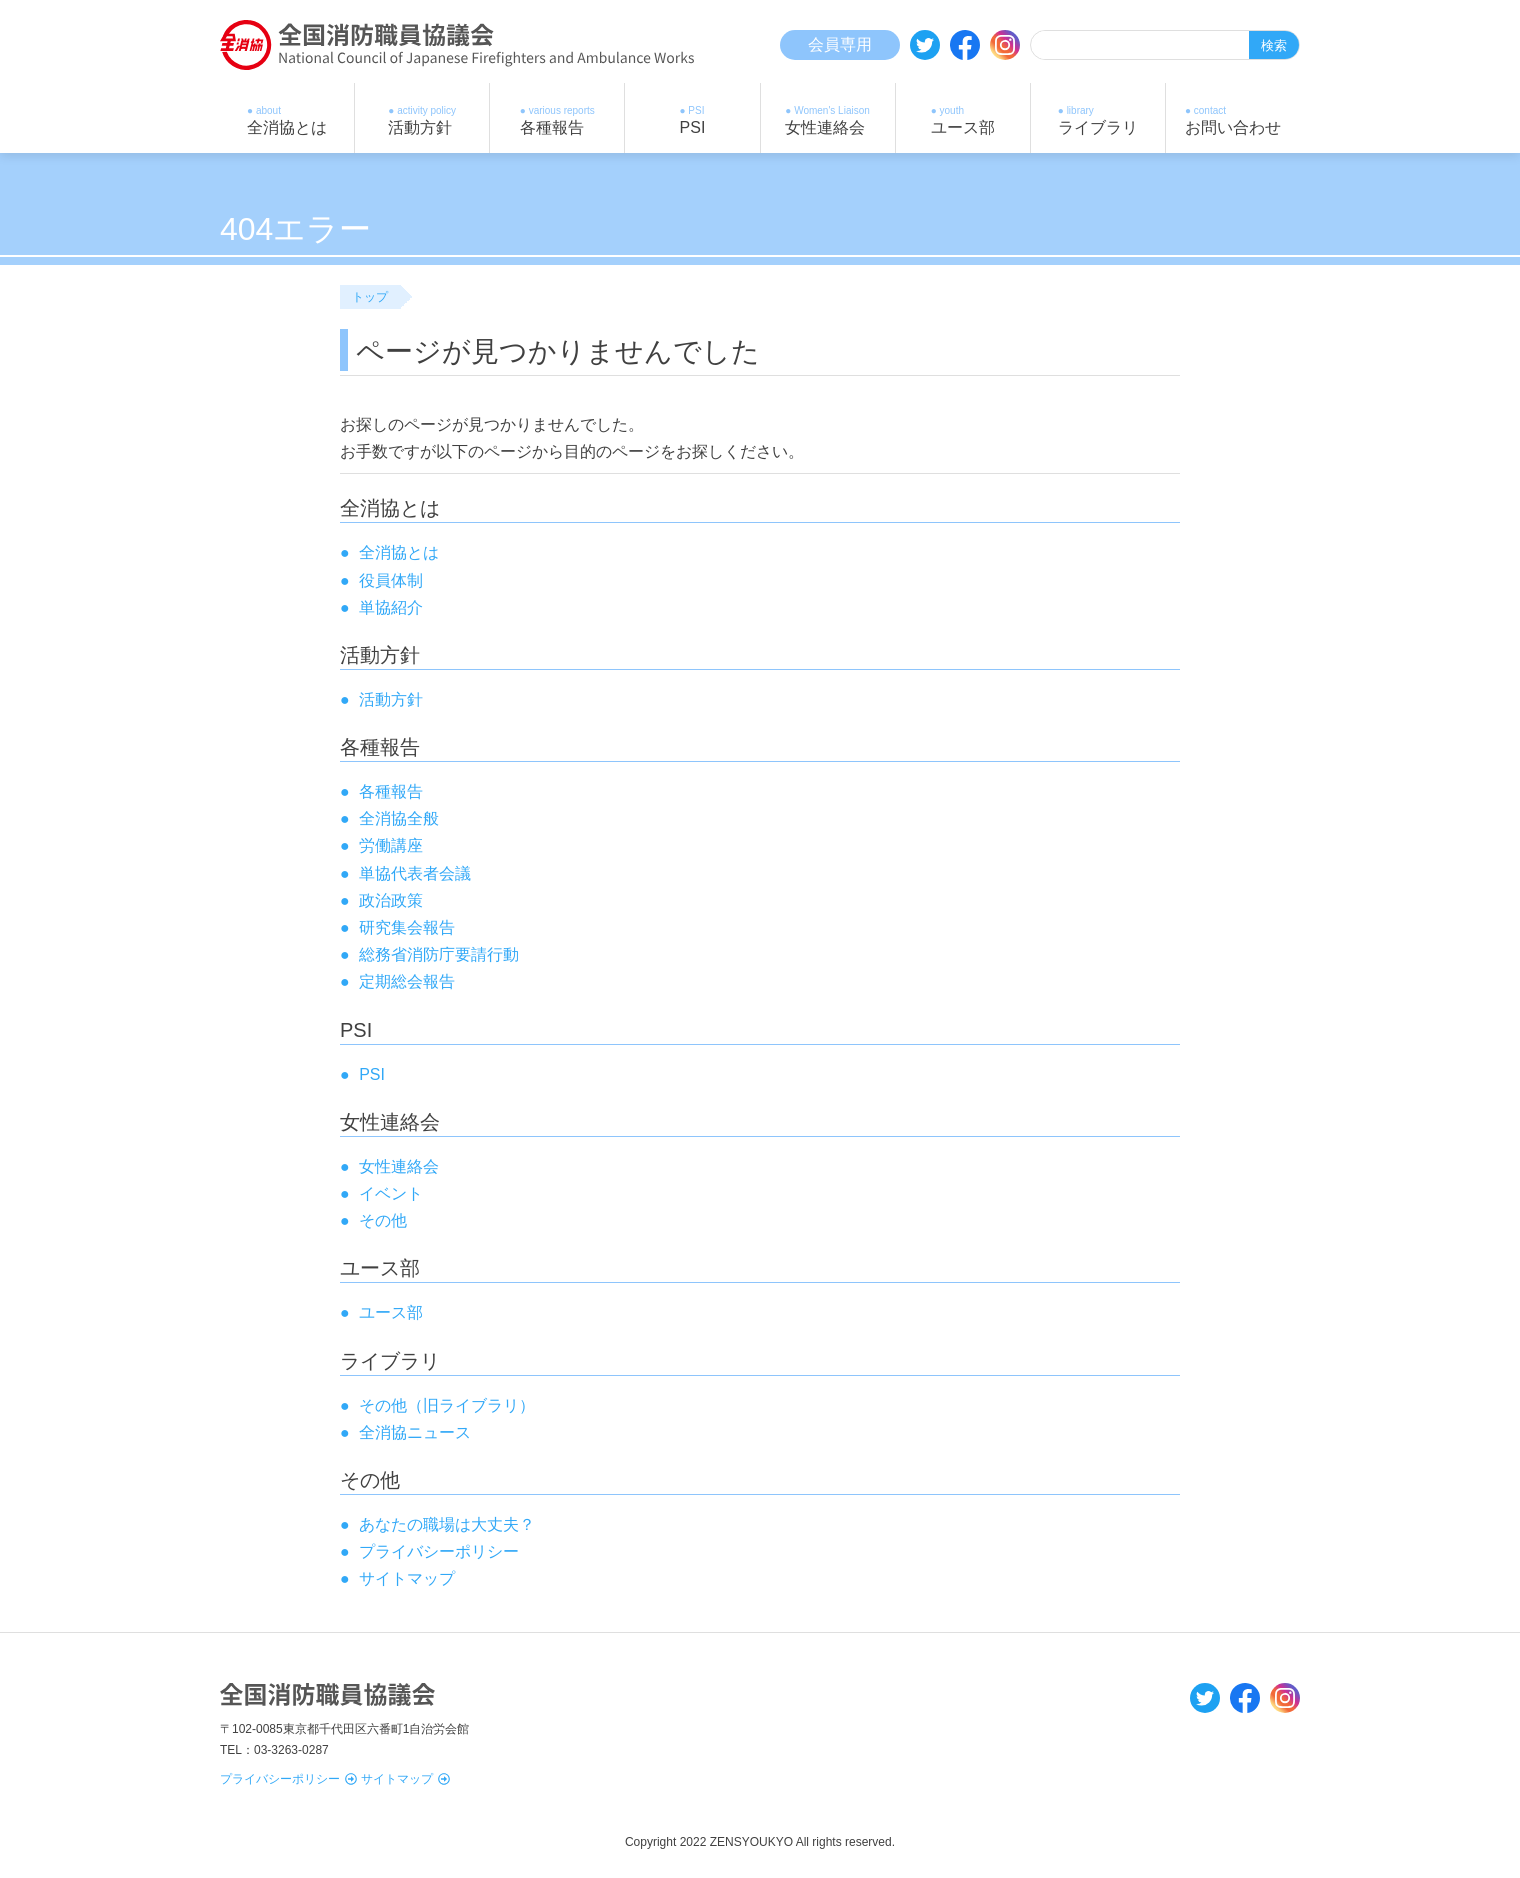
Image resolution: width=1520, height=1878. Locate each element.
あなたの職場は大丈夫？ (447, 1524)
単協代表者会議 (415, 873)
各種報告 (391, 791)
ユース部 (391, 1312)
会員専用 (840, 44)
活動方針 (391, 699)
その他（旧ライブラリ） (447, 1405)
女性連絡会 (399, 1166)
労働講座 (391, 845)
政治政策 (391, 900)
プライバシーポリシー (288, 1779)
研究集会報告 (407, 927)
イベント (391, 1193)
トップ (370, 297)
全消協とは (399, 552)
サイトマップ (405, 1779)
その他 (383, 1220)
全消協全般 (399, 818)
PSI (372, 1074)
